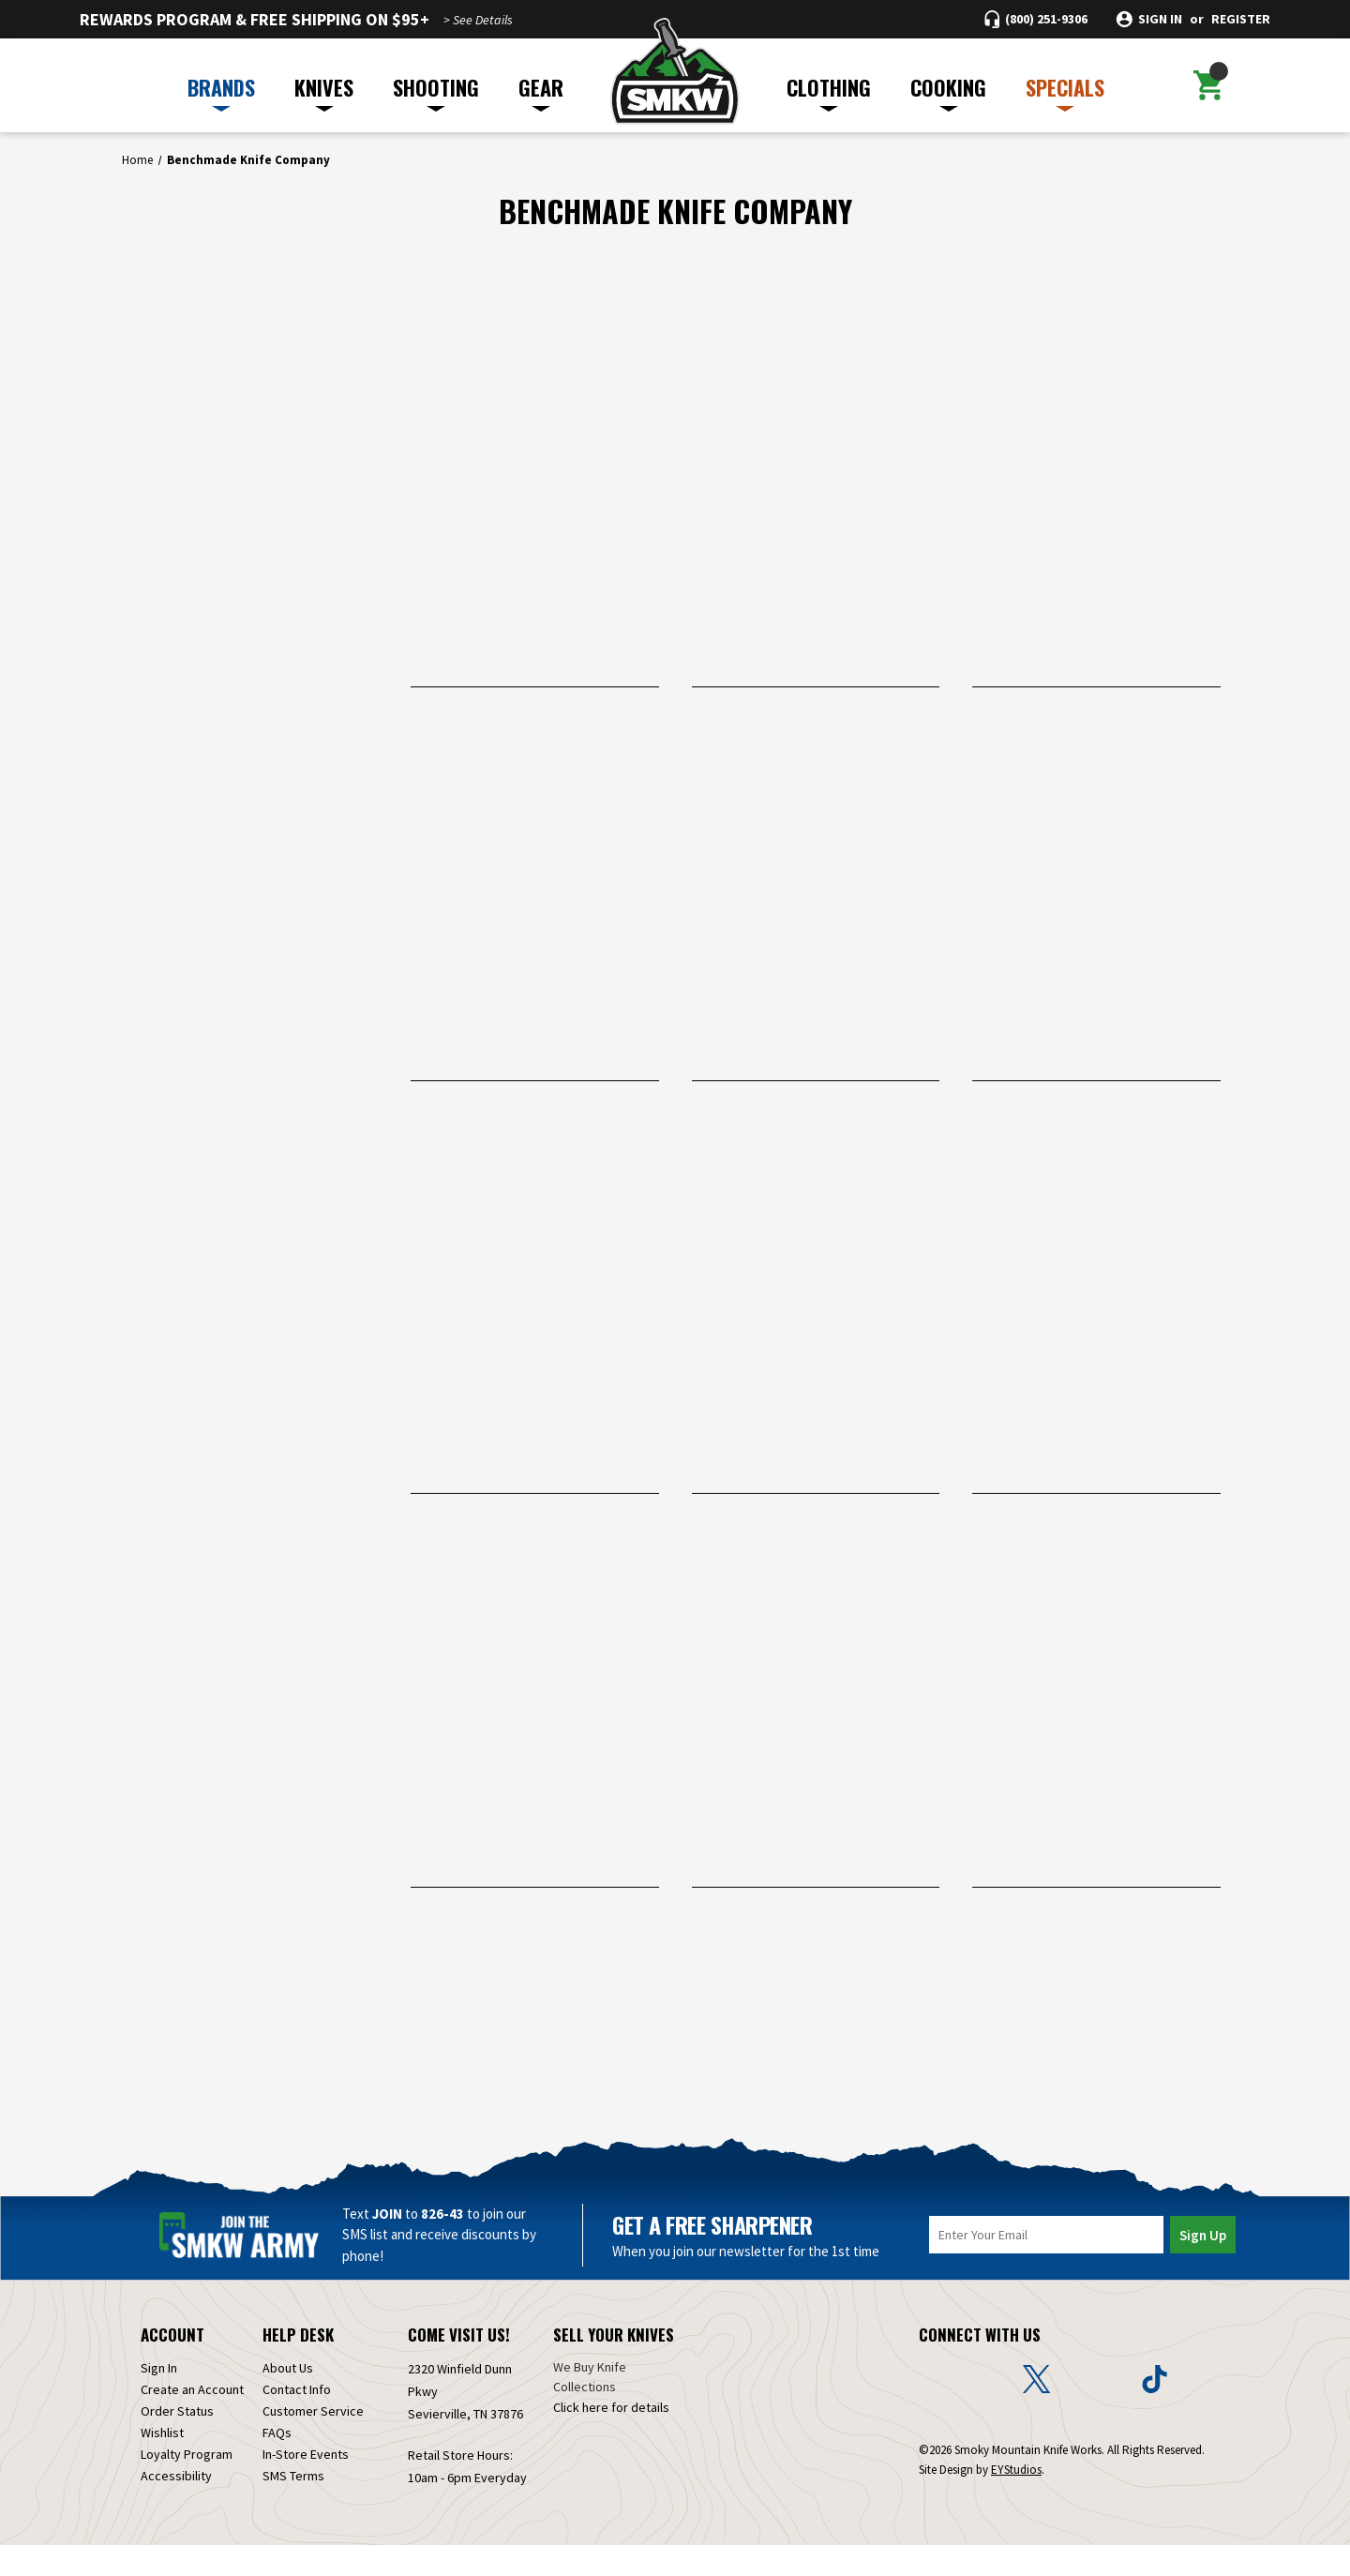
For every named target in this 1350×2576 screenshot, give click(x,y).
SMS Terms (293, 2506)
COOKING (948, 92)
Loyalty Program (186, 2485)
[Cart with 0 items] (1207, 85)
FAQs (277, 2463)
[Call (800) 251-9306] (1036, 19)
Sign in (1160, 19)
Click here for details (611, 2438)
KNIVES (323, 92)
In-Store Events (305, 2485)
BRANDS (221, 92)
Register (1240, 19)
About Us (287, 2398)
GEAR (540, 92)
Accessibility (176, 2506)
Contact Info (296, 2420)
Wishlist (162, 2463)
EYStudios (1016, 2500)
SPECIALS (1065, 92)
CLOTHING (829, 92)
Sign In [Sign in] (159, 2398)
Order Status (177, 2441)
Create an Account (192, 2420)
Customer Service (313, 2441)
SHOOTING (436, 92)
